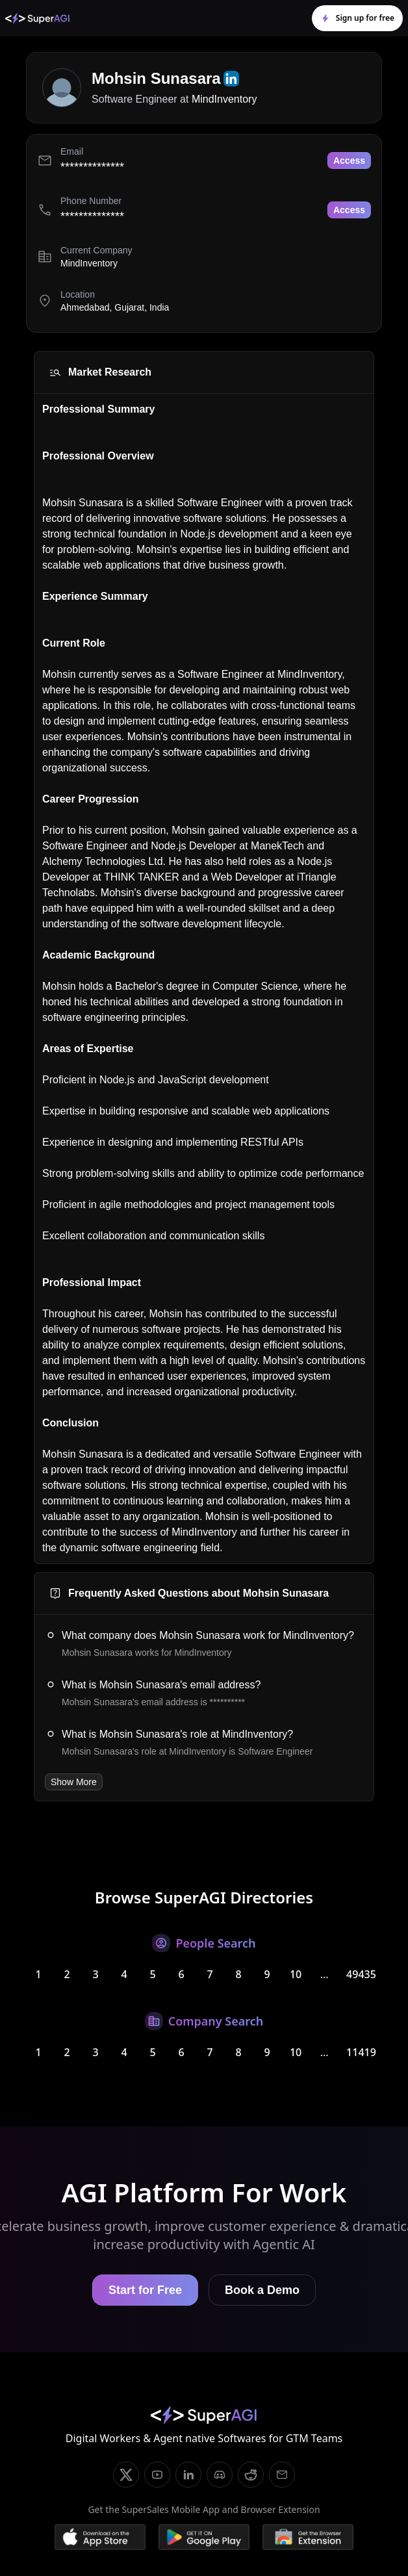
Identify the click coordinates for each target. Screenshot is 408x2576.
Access (349, 160)
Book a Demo (262, 2290)
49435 (361, 1974)
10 (295, 1974)
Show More (74, 1782)
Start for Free (145, 2290)
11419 (361, 2052)
